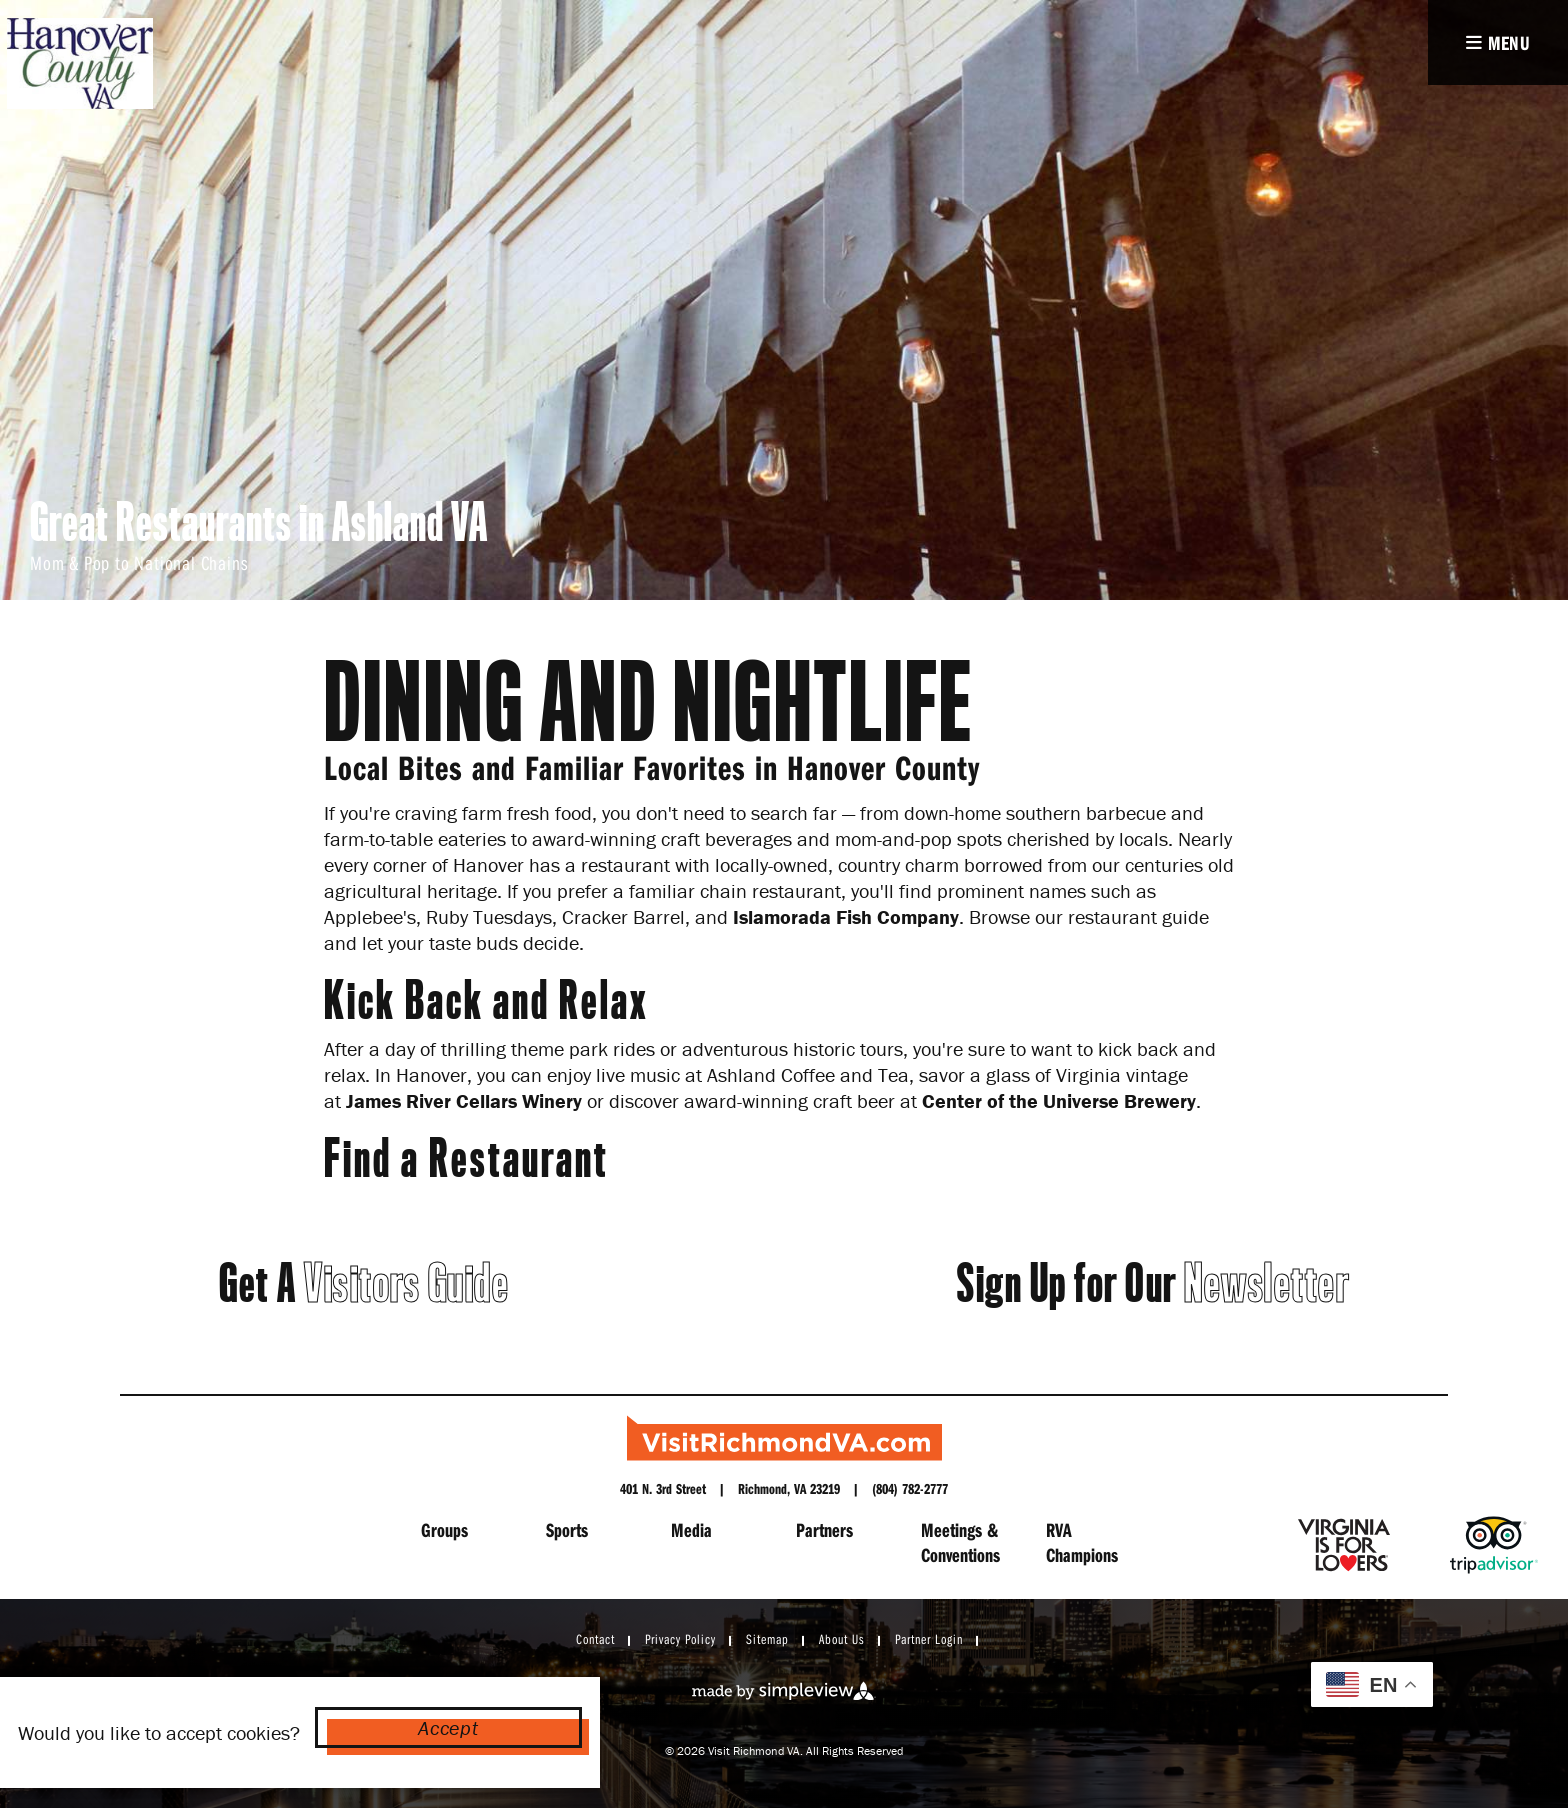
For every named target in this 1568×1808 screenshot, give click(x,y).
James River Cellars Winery (464, 1100)
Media (691, 1529)
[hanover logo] (79, 63)
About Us (842, 1639)
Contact (595, 1639)
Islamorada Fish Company (846, 916)
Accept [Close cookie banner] (448, 1727)
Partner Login (929, 1639)
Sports (567, 1529)
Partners (824, 1529)
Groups (444, 1529)
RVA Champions (1082, 1542)
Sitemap (767, 1639)
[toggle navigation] (1498, 42)
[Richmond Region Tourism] (784, 1438)
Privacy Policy (680, 1639)
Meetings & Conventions (960, 1542)
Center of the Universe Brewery (1059, 1100)
